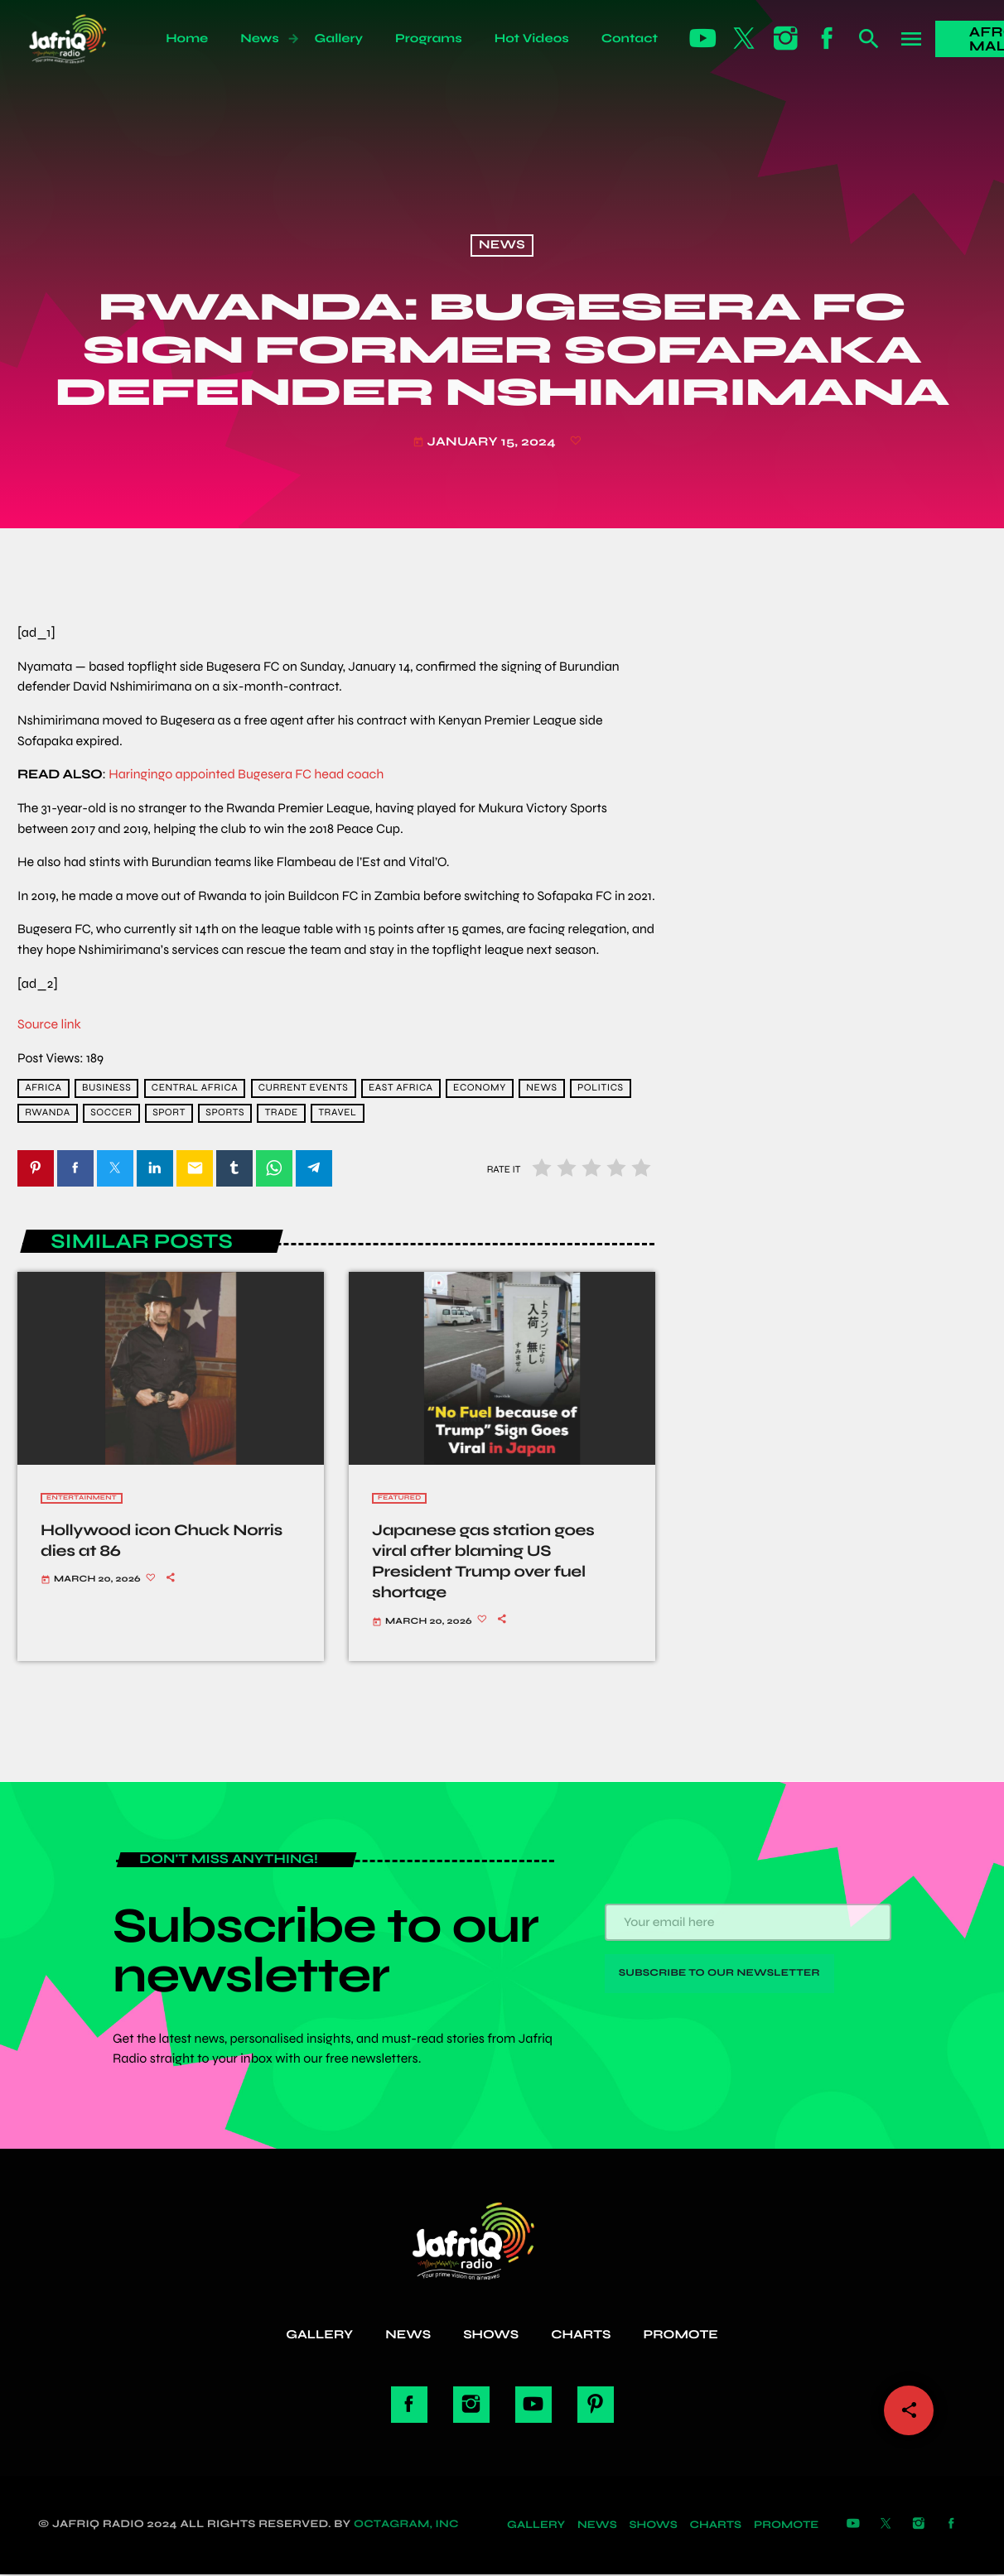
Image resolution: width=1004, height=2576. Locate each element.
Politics (600, 1088)
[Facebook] (827, 39)
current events (303, 1088)
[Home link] (86, 39)
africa (43, 1088)
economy (479, 1088)
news (541, 1088)
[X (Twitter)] (744, 39)
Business (106, 1088)
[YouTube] (703, 39)
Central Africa (195, 1088)
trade (281, 1113)
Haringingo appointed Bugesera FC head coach (246, 774)
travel (337, 1113)
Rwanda (47, 1113)
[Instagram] (786, 39)
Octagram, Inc (406, 2526)
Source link (49, 1025)
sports (224, 1113)
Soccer (111, 1113)
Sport (169, 1113)
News (502, 245)
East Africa (401, 1088)
